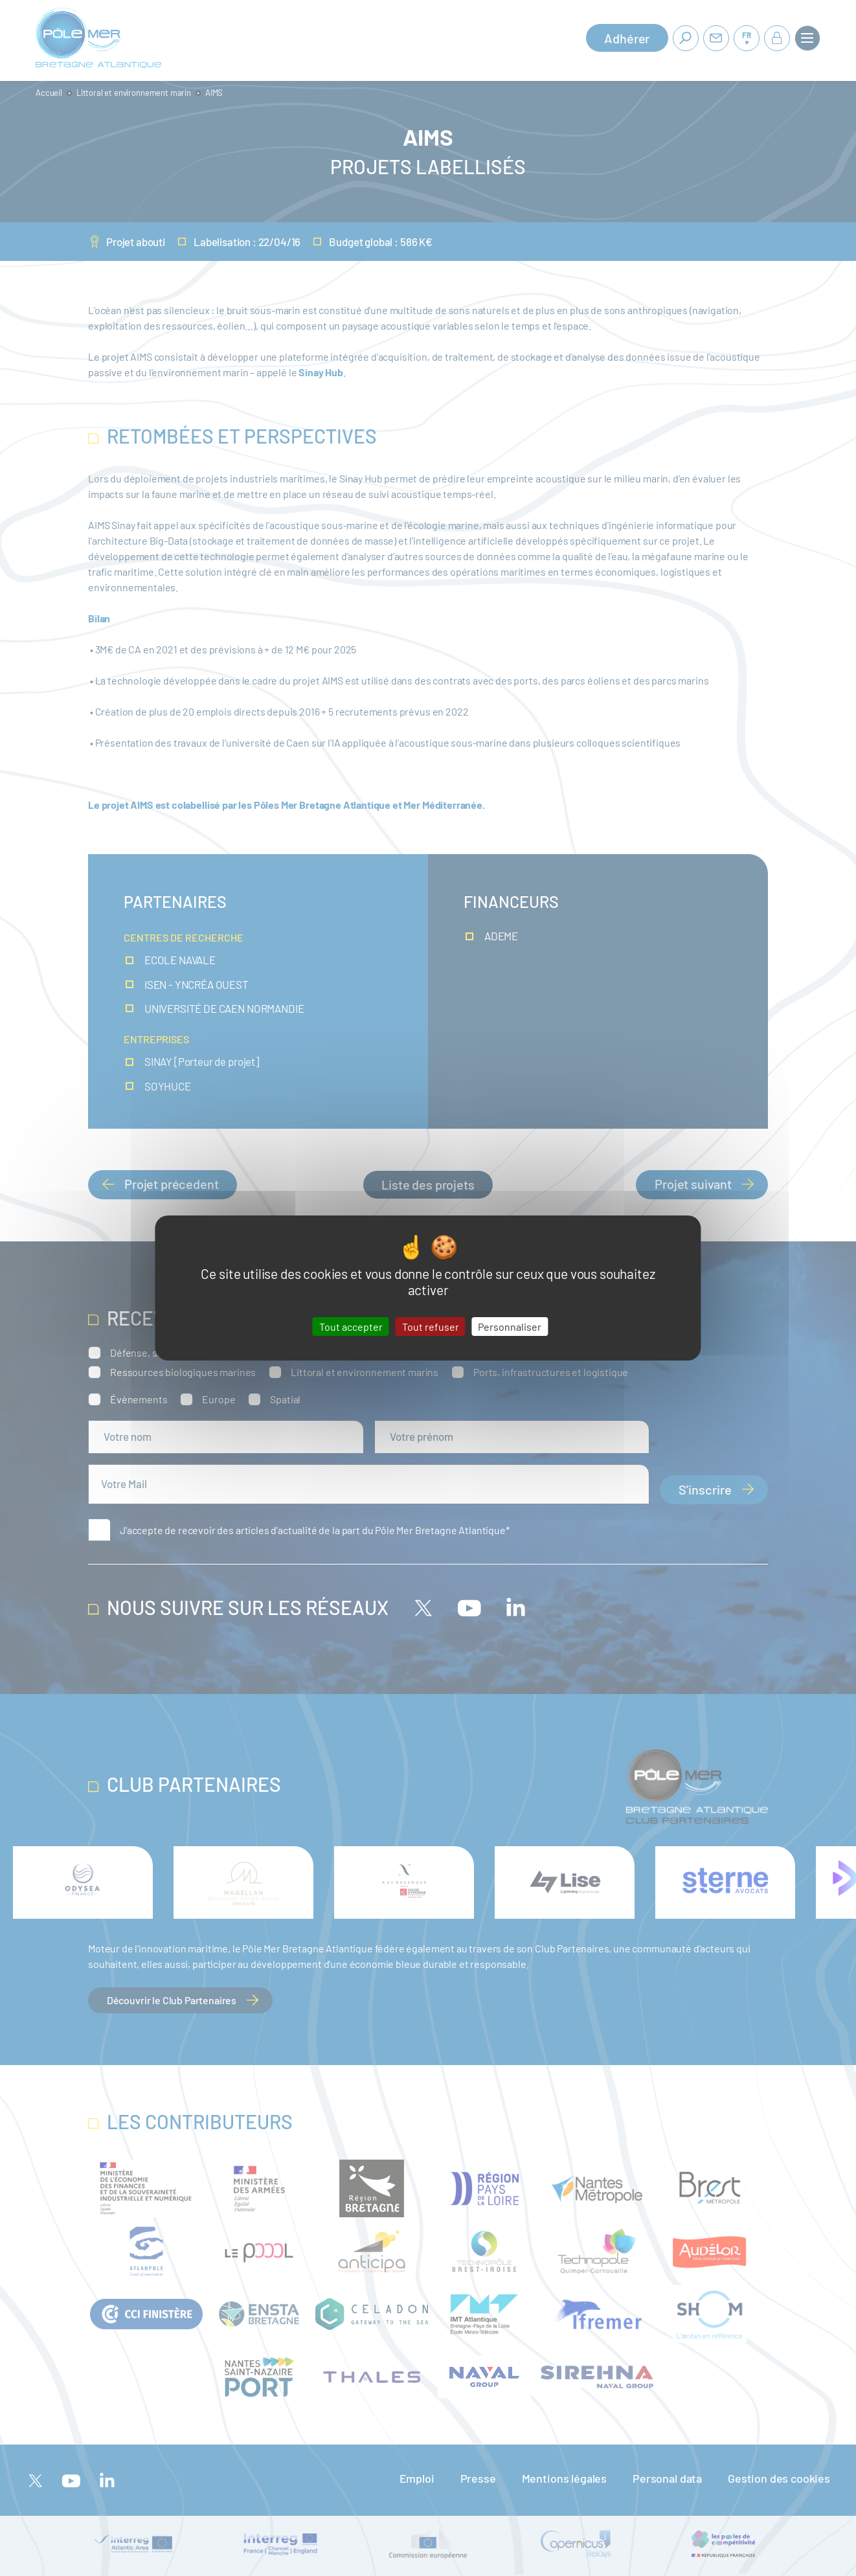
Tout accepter (351, 1326)
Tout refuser (430, 1326)
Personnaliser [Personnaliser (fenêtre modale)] (509, 1326)
